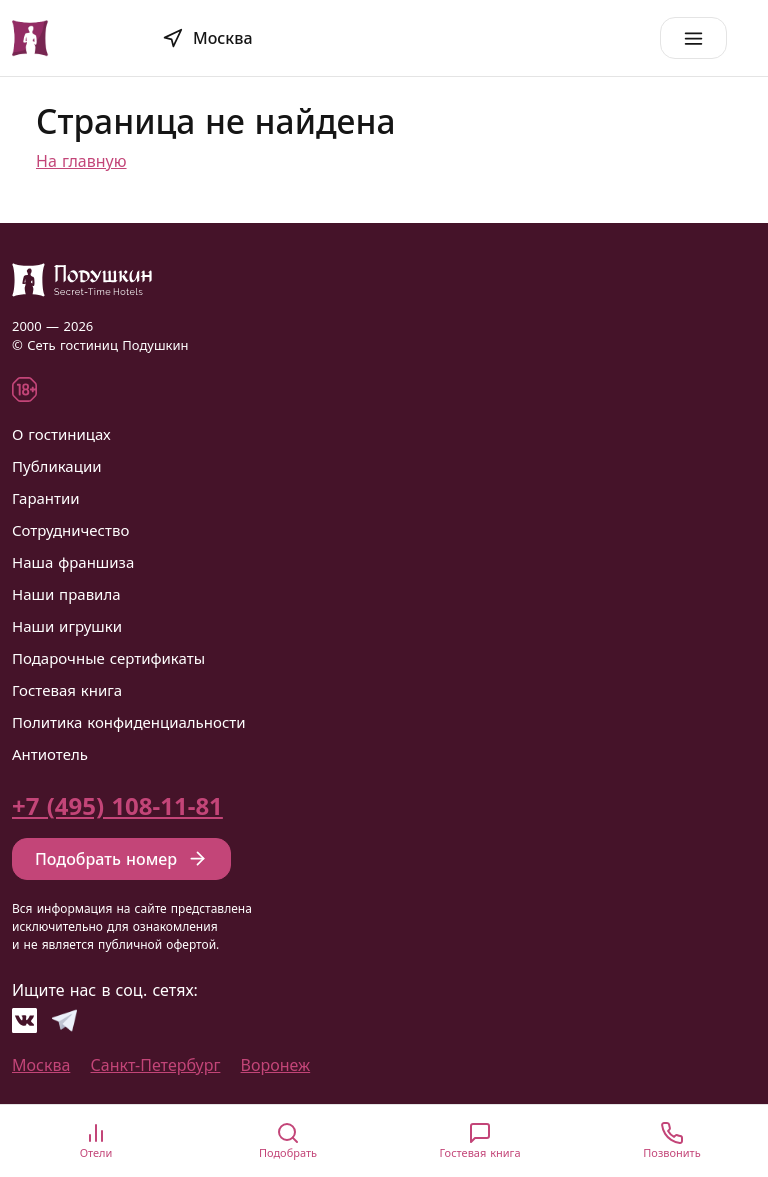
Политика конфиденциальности (129, 722)
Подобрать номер (121, 859)
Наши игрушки (67, 626)
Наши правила (66, 594)
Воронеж (276, 1065)
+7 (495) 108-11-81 (117, 805)
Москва (41, 1065)
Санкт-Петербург (156, 1065)
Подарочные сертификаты (108, 658)
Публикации (57, 466)
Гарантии (46, 498)
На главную (81, 161)
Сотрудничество (70, 530)
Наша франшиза (73, 562)
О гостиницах (61, 434)
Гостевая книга (67, 690)
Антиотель (50, 754)
